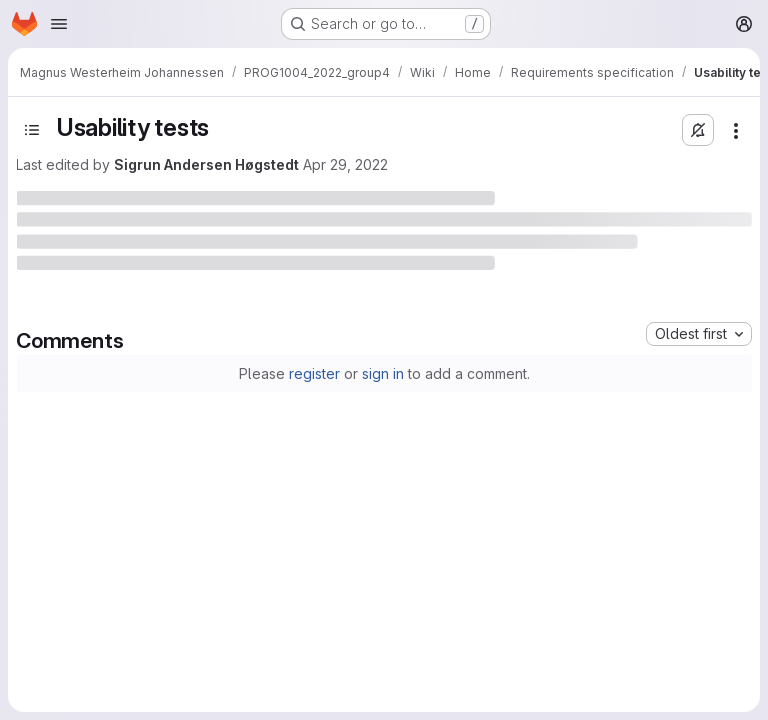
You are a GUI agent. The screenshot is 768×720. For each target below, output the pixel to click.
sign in (383, 373)
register (314, 373)
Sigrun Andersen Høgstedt (206, 164)
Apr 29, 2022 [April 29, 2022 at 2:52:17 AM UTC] (345, 164)
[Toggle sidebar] (32, 130)
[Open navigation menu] (59, 24)
